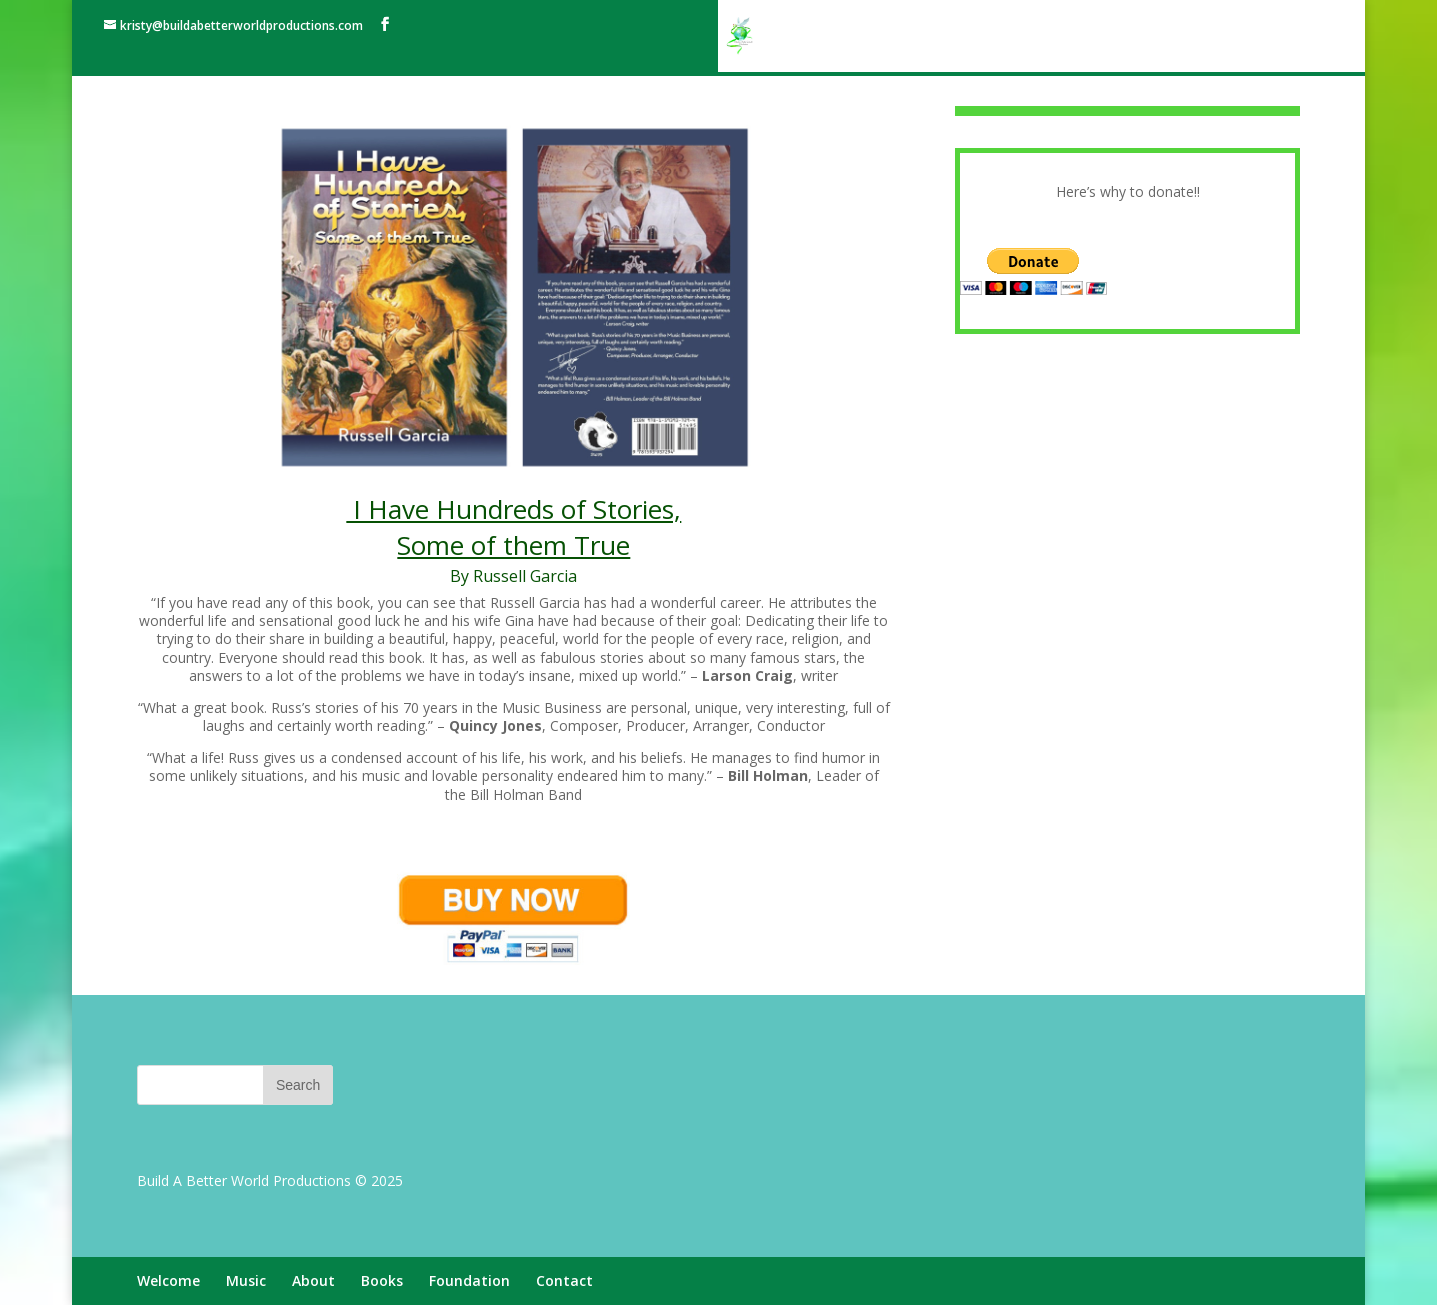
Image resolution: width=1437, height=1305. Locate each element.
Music (951, 37)
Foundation (1175, 37)
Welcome (871, 37)
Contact (1267, 37)
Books (1088, 37)
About (1019, 37)
